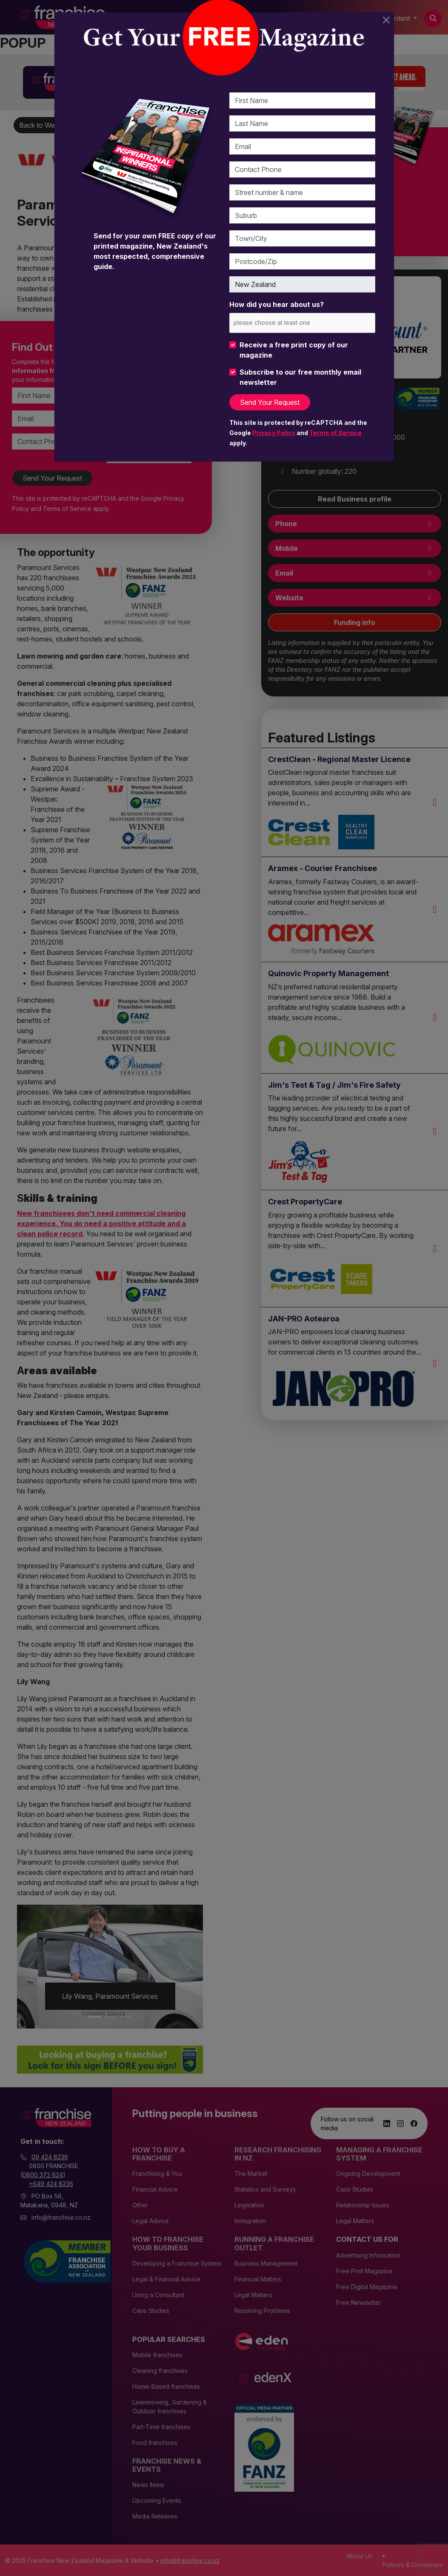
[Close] (386, 20)
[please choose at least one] (284, 322)
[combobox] (302, 323)
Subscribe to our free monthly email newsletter (300, 377)
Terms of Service (335, 432)
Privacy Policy (273, 432)
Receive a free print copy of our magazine (294, 350)
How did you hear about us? (276, 304)
